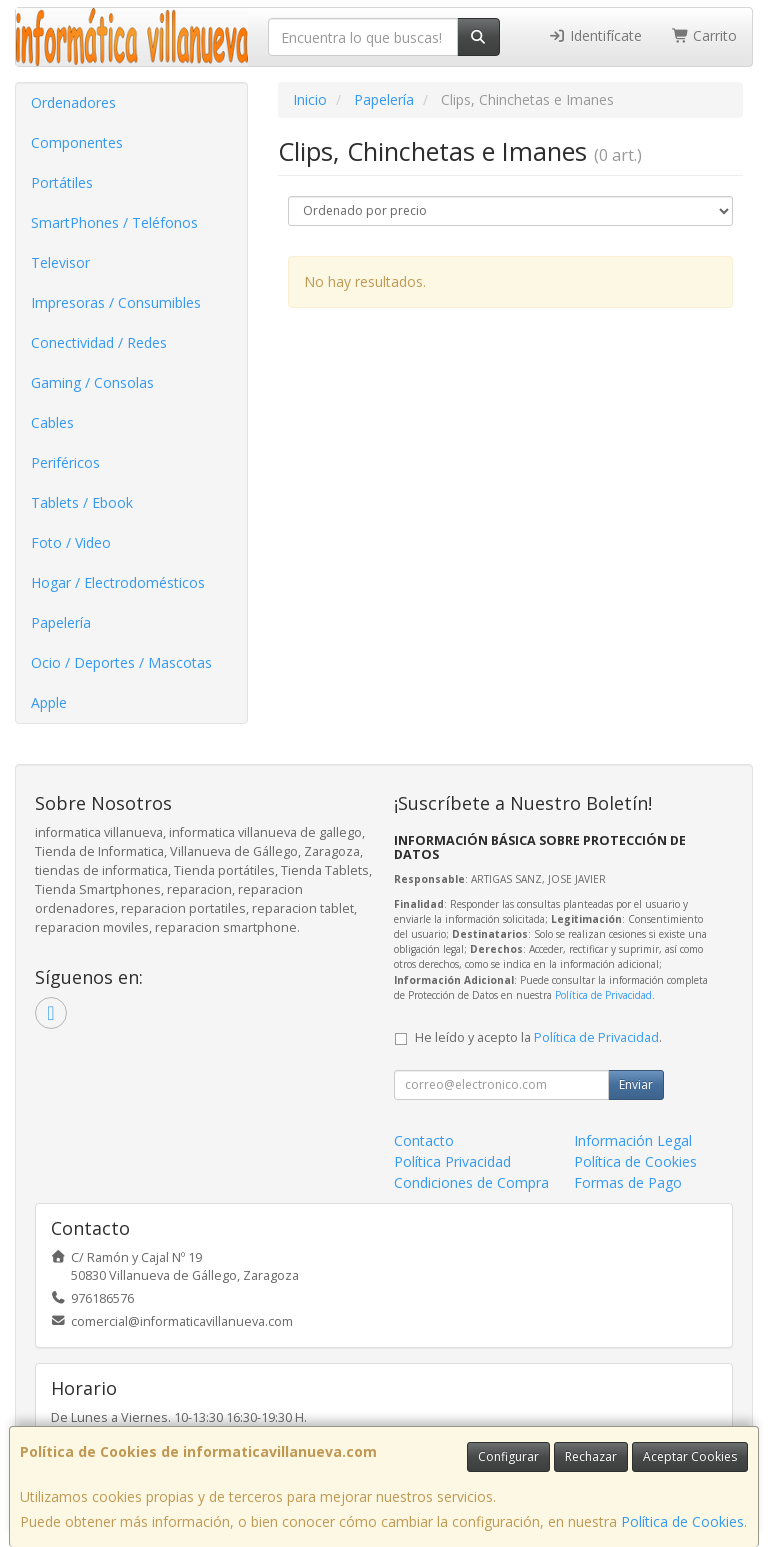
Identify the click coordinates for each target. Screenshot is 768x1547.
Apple (49, 702)
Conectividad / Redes (99, 342)
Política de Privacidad (603, 995)
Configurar (508, 1456)
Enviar (636, 1084)
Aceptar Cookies (690, 1456)
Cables (52, 422)
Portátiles (62, 182)
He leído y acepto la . (538, 1037)
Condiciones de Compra (471, 1182)
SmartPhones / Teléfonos (114, 222)
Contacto (424, 1140)
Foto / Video (71, 542)
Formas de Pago (628, 1182)
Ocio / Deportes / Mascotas (121, 662)
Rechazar (591, 1456)
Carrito (705, 35)
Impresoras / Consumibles (116, 302)
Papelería (61, 622)
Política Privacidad (452, 1161)
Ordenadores (73, 102)
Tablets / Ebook (82, 502)
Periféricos (65, 462)
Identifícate (595, 35)
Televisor (60, 262)
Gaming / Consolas (92, 382)
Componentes (77, 142)
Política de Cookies (682, 1521)
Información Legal (633, 1140)
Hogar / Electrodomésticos (118, 582)
